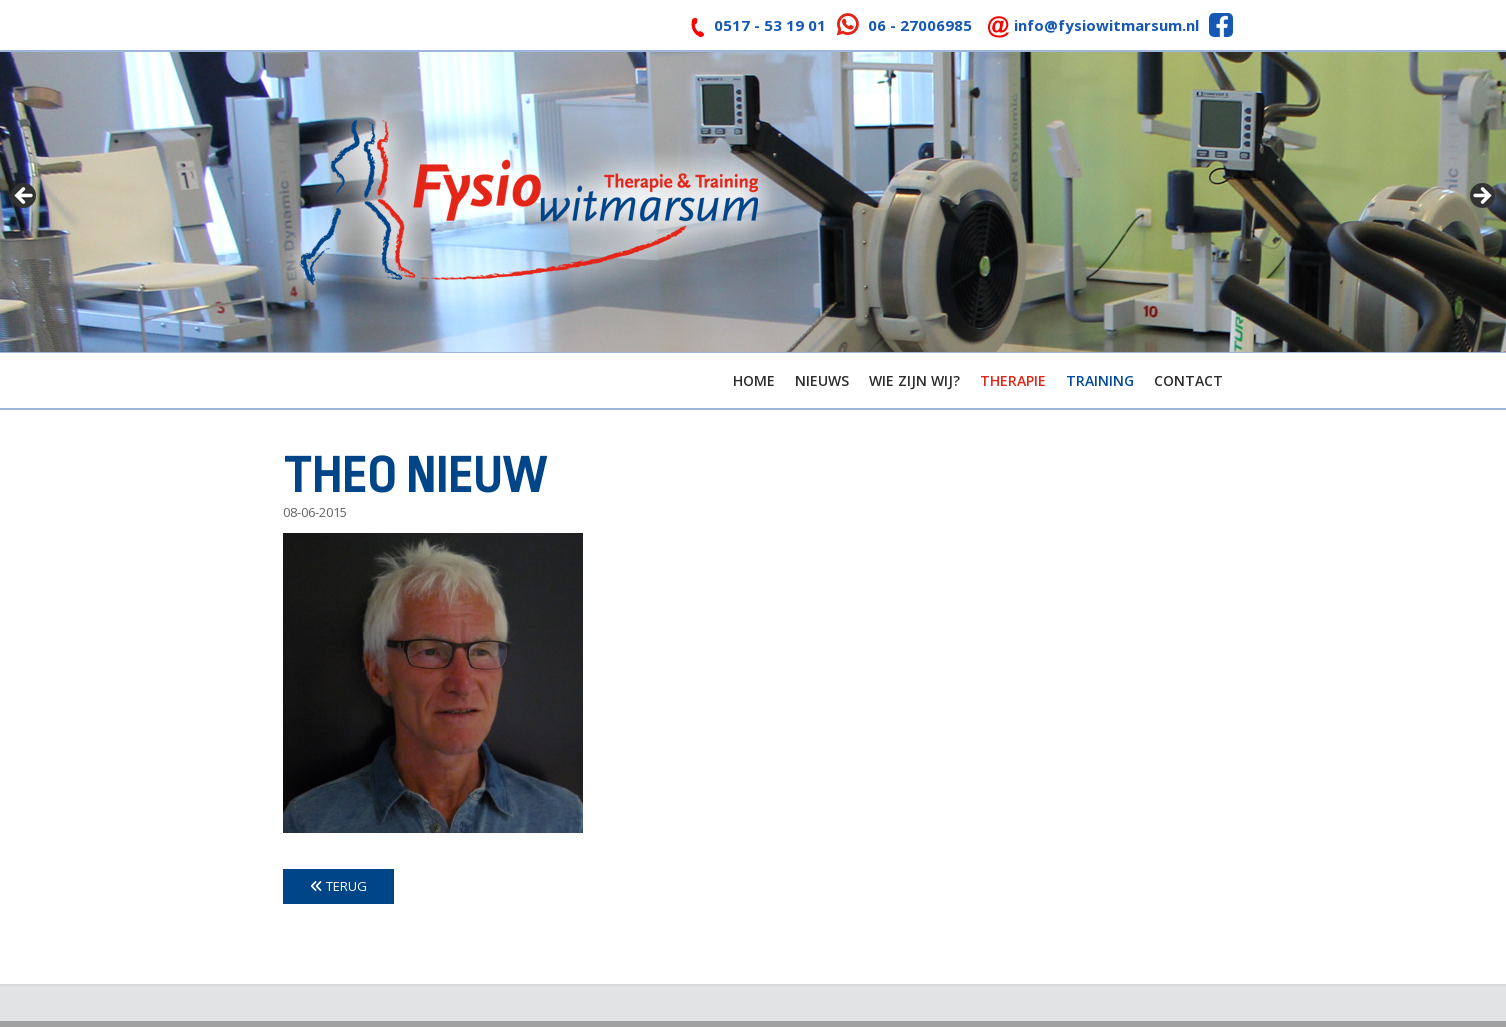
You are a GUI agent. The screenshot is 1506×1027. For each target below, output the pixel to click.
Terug (338, 886)
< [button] (25, 197)
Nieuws (822, 380)
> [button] (1481, 197)
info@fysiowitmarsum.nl (1106, 25)
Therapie (1013, 380)
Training (1100, 380)
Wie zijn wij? (914, 380)
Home (754, 380)
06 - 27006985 (920, 25)
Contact (1188, 380)
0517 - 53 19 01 (770, 25)
